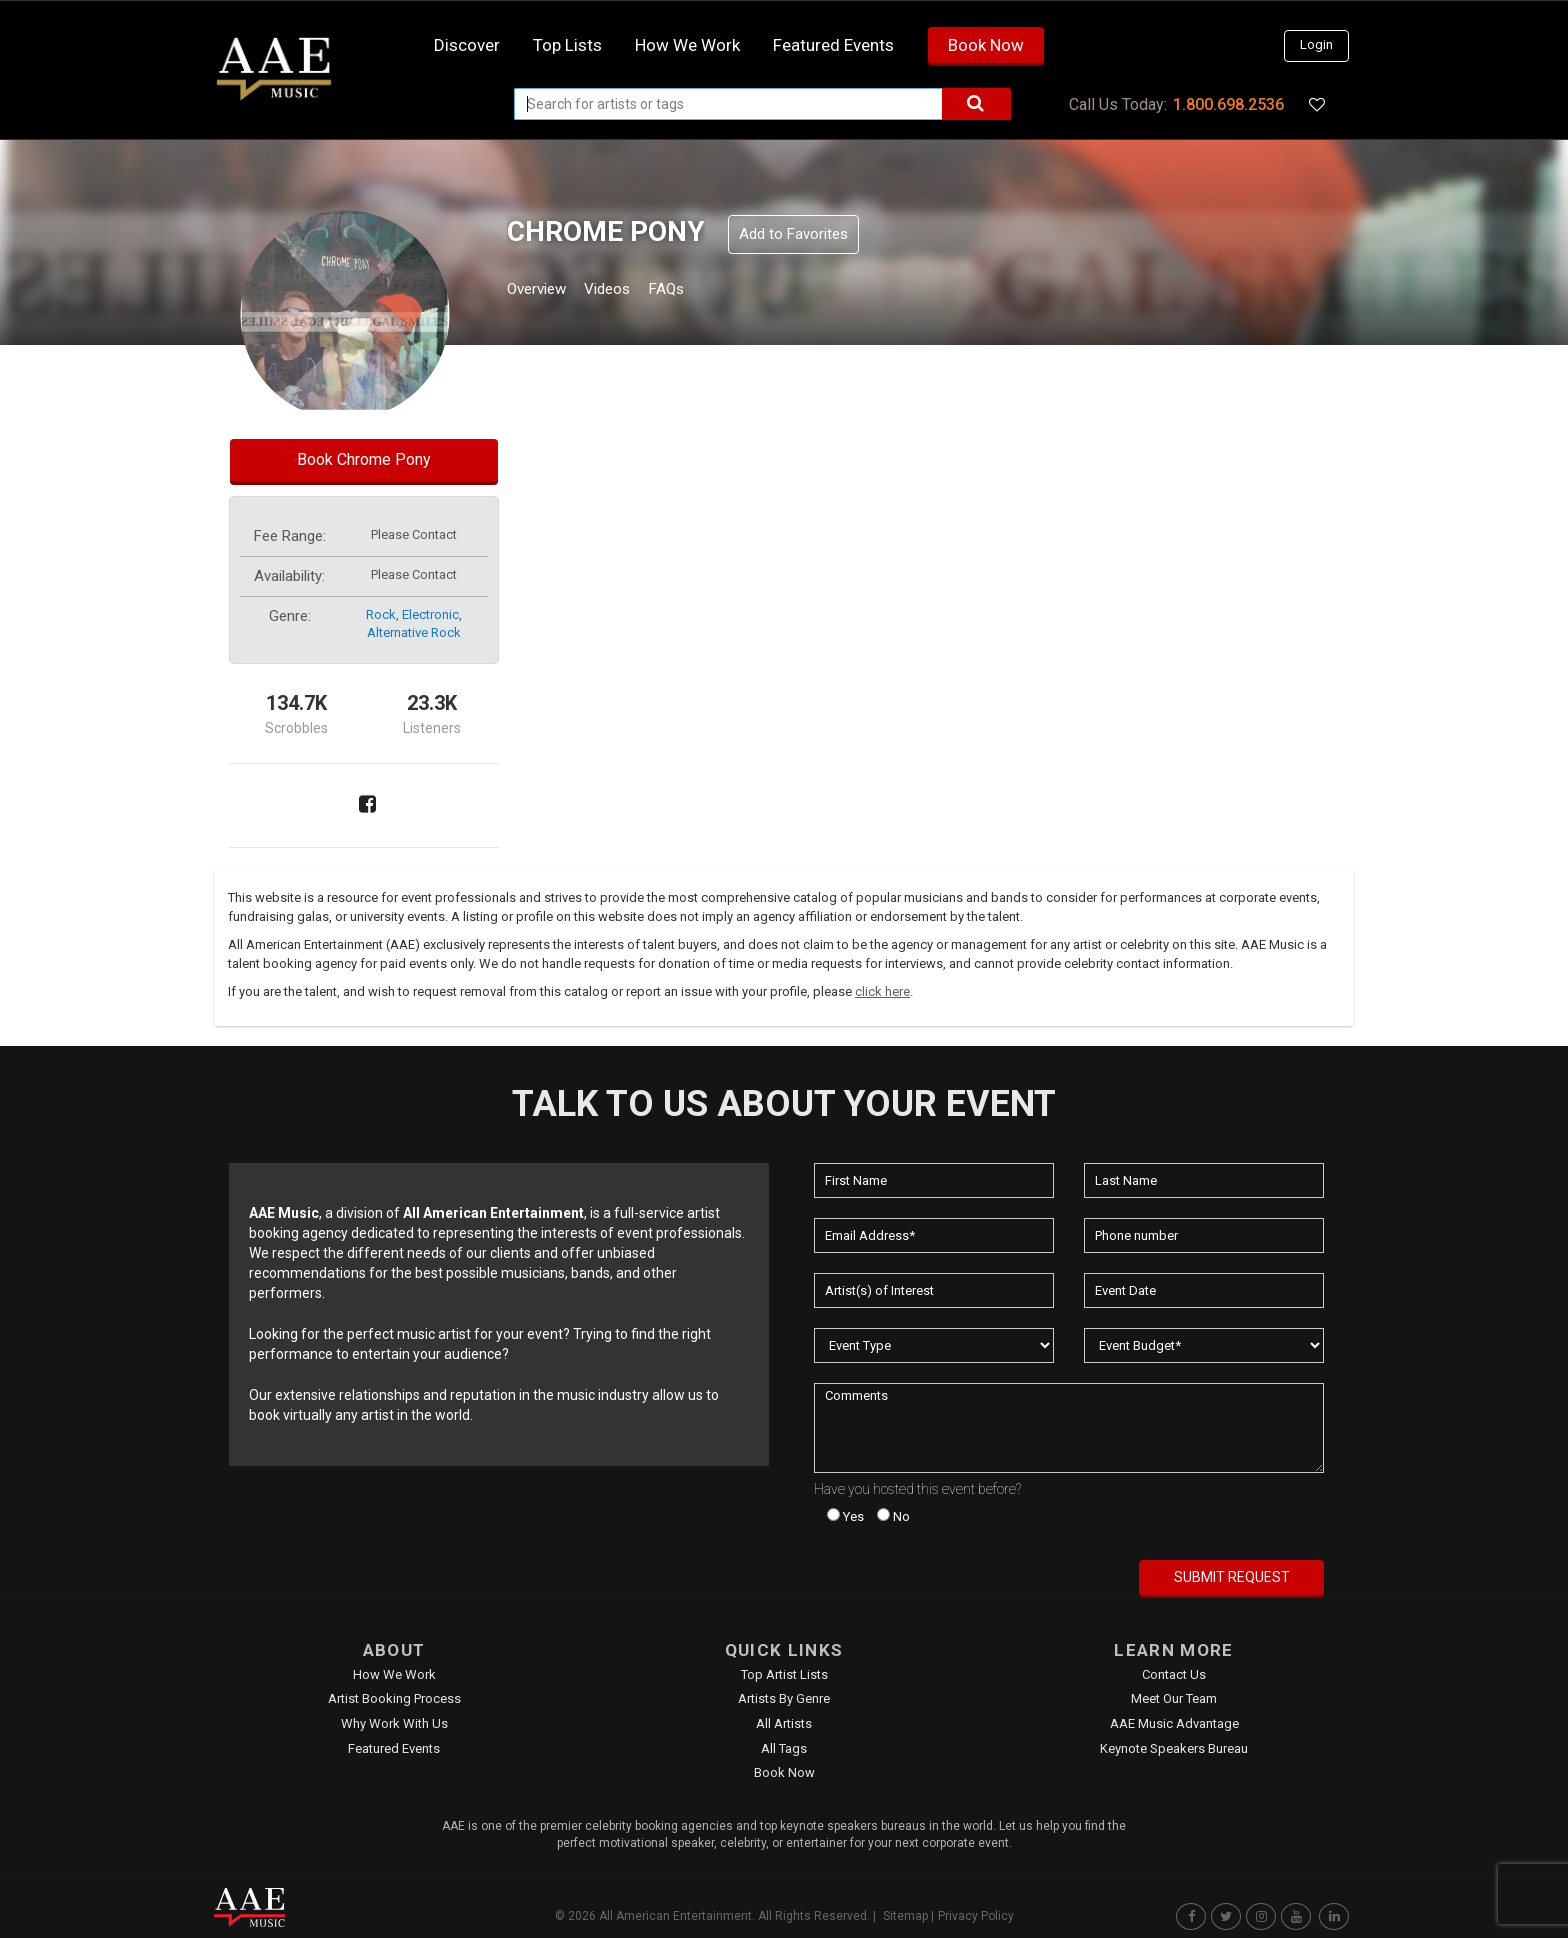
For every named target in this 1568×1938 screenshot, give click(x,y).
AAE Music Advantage (1174, 1723)
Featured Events (833, 45)
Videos (631, 291)
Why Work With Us (394, 1723)
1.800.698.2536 (1228, 104)
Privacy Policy (976, 1916)
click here (882, 991)
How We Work (394, 1674)
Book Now (986, 45)
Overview (544, 291)
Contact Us (1174, 1674)
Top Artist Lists (784, 1674)
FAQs (702, 291)
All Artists (784, 1723)
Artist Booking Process (394, 1698)
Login (1316, 44)
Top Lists (567, 45)
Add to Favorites (793, 234)
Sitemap (905, 1916)
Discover (467, 45)
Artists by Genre (784, 1698)
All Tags (784, 1748)
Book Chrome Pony (364, 459)
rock (381, 614)
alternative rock (414, 632)
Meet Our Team (1174, 1698)
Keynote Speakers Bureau (1174, 1748)
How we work (687, 45)
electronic (430, 614)
